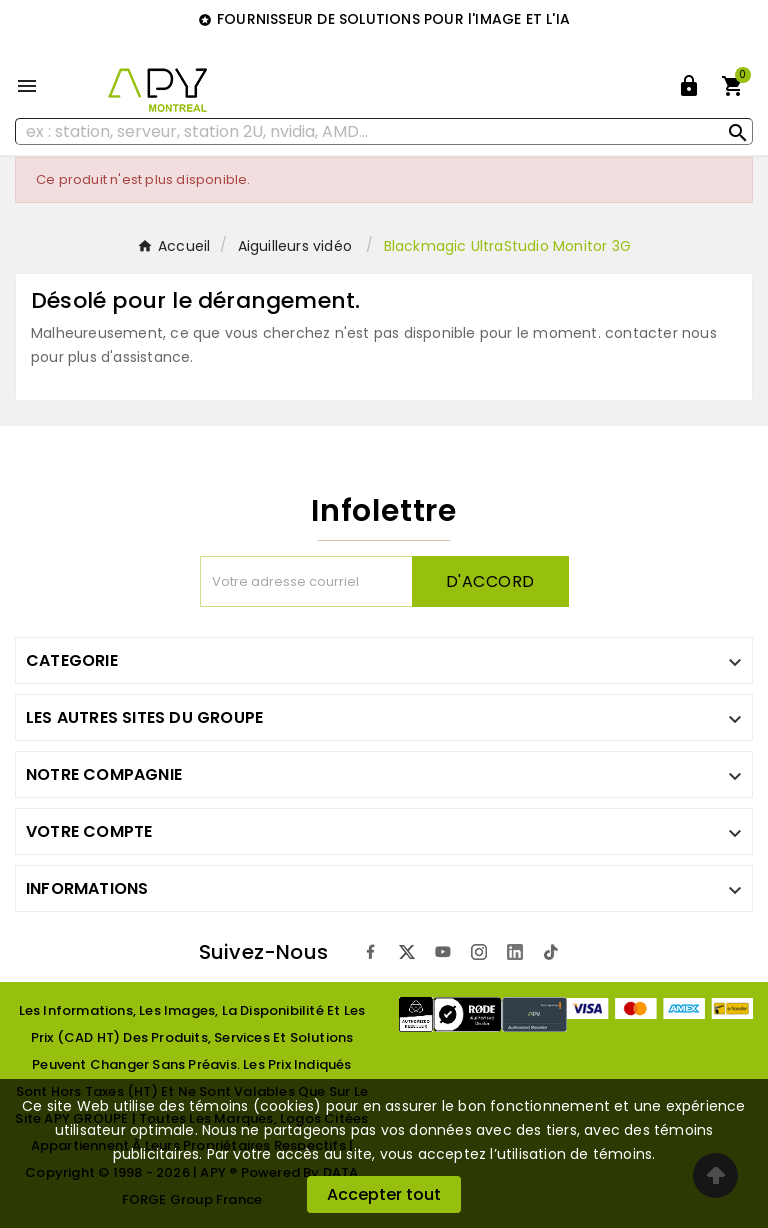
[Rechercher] (384, 131)
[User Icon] (689, 86)
